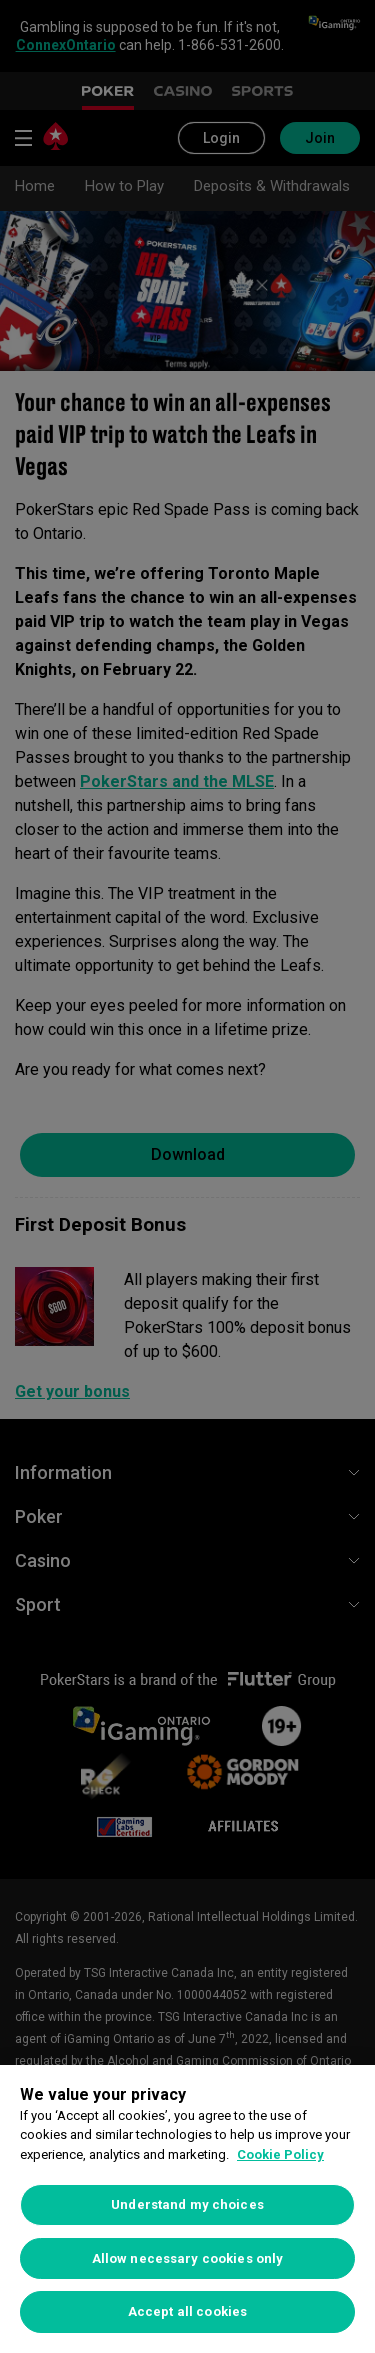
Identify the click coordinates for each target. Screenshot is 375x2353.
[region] (187, 2209)
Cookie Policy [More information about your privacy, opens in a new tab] (280, 2154)
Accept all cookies (187, 2311)
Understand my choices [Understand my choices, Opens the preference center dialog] (187, 2204)
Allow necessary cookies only (188, 2258)
